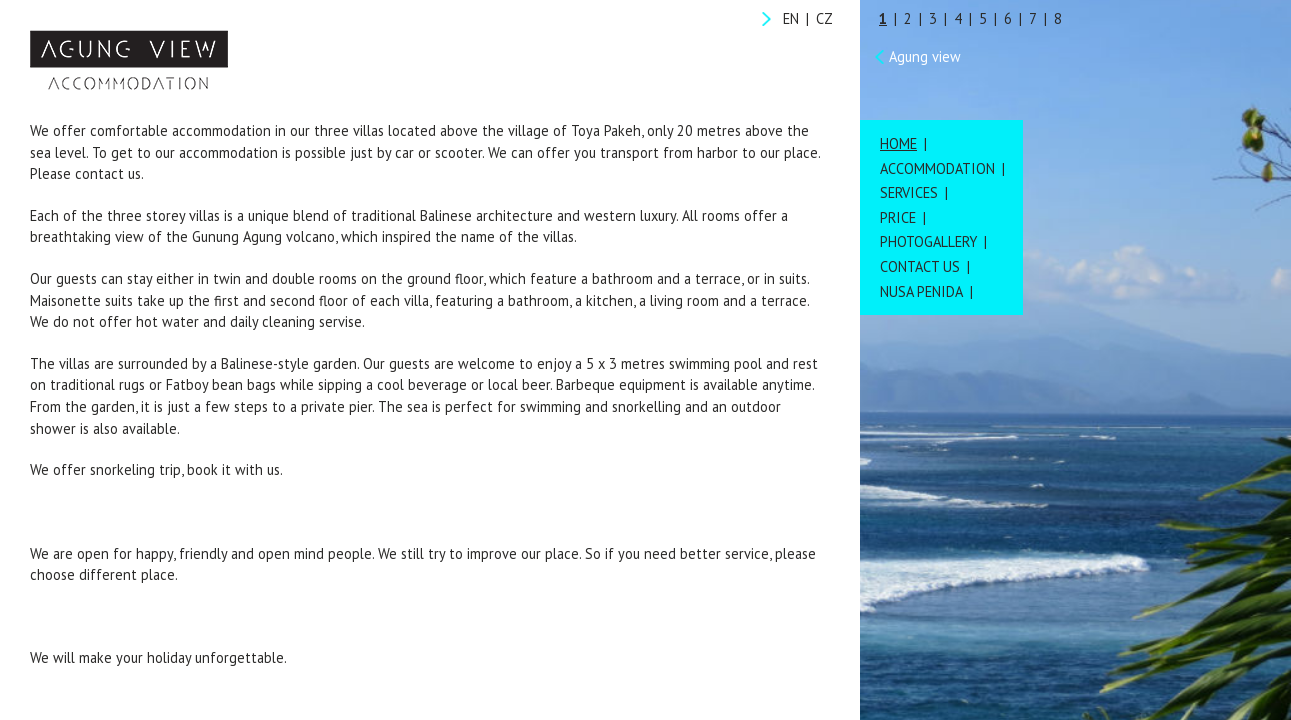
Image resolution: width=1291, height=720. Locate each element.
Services (909, 192)
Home (898, 143)
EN (791, 18)
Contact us (920, 266)
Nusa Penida (921, 291)
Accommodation (937, 168)
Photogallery (928, 241)
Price (898, 217)
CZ (824, 18)
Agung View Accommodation (129, 60)
